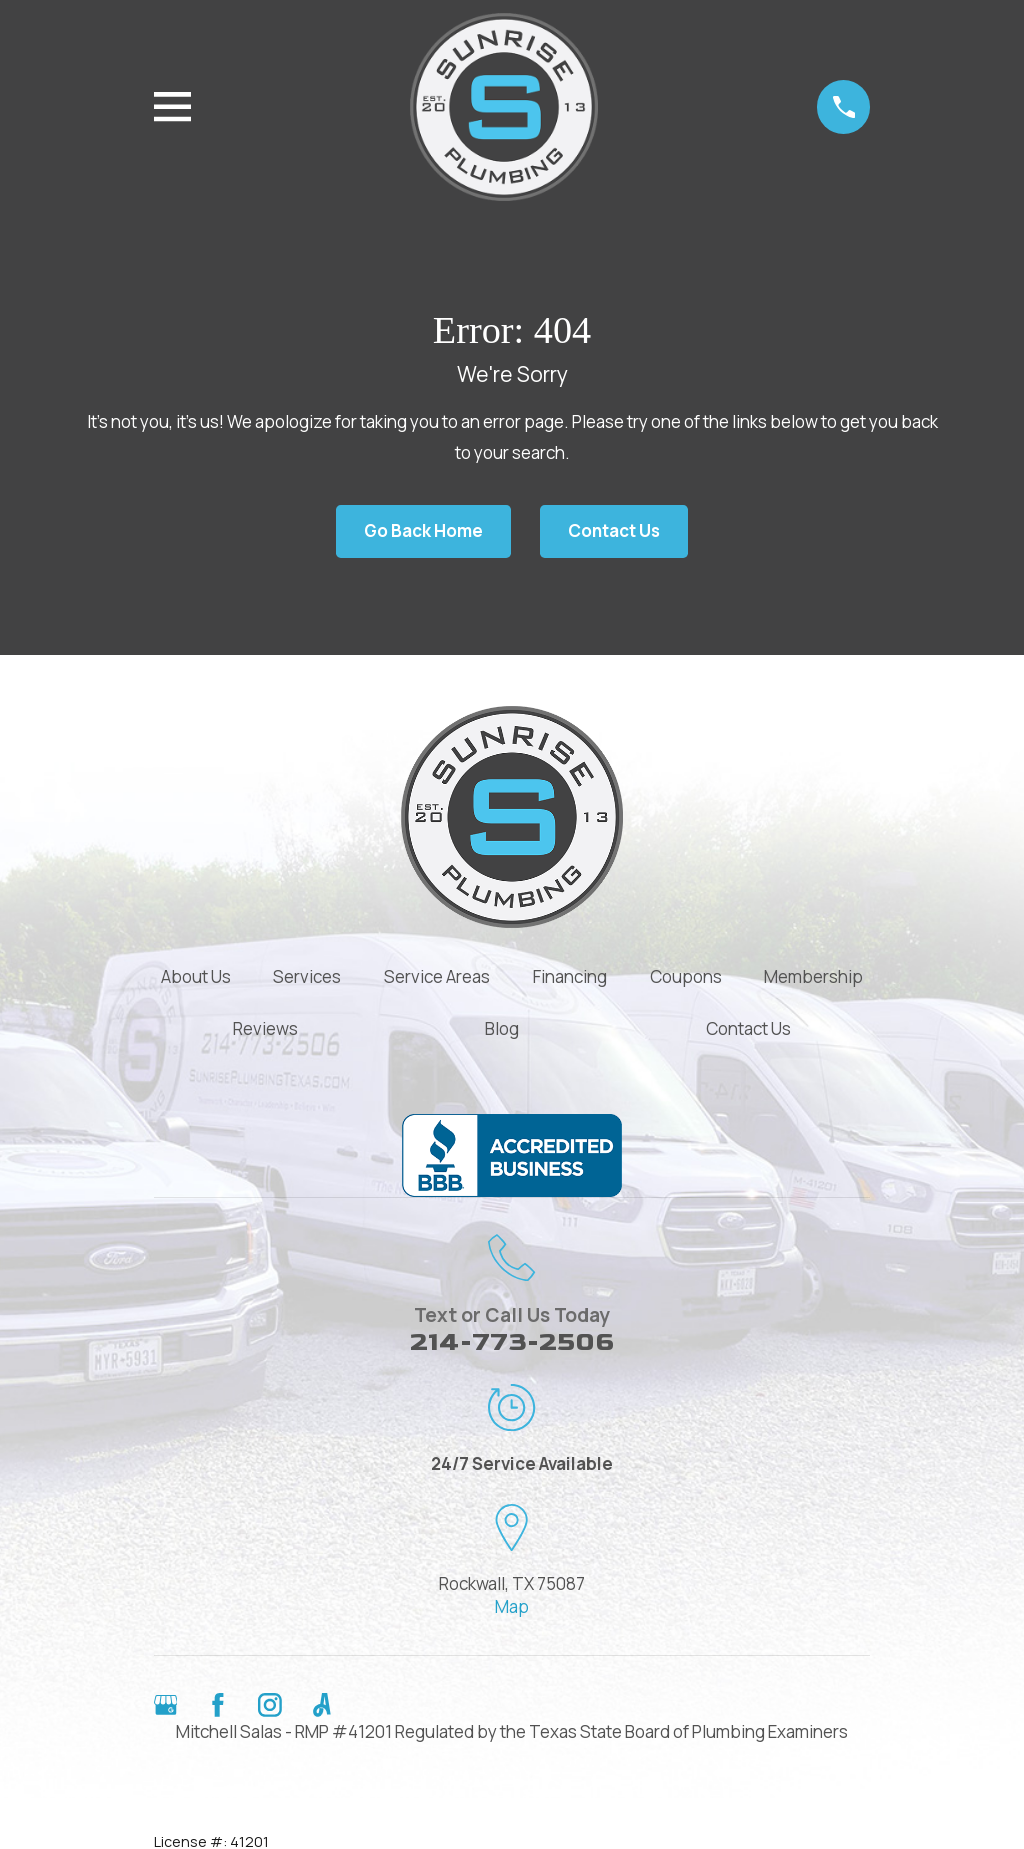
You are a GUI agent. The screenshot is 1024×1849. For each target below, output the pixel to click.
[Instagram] (270, 1705)
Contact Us (614, 530)
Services (307, 976)
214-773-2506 (512, 1342)
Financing (570, 976)
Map (512, 1606)
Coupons (686, 976)
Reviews (265, 1028)
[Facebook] (218, 1705)
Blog (502, 1028)
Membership (813, 976)
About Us (196, 976)
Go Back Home (423, 530)
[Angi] (322, 1705)
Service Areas (437, 976)
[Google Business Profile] (166, 1705)
